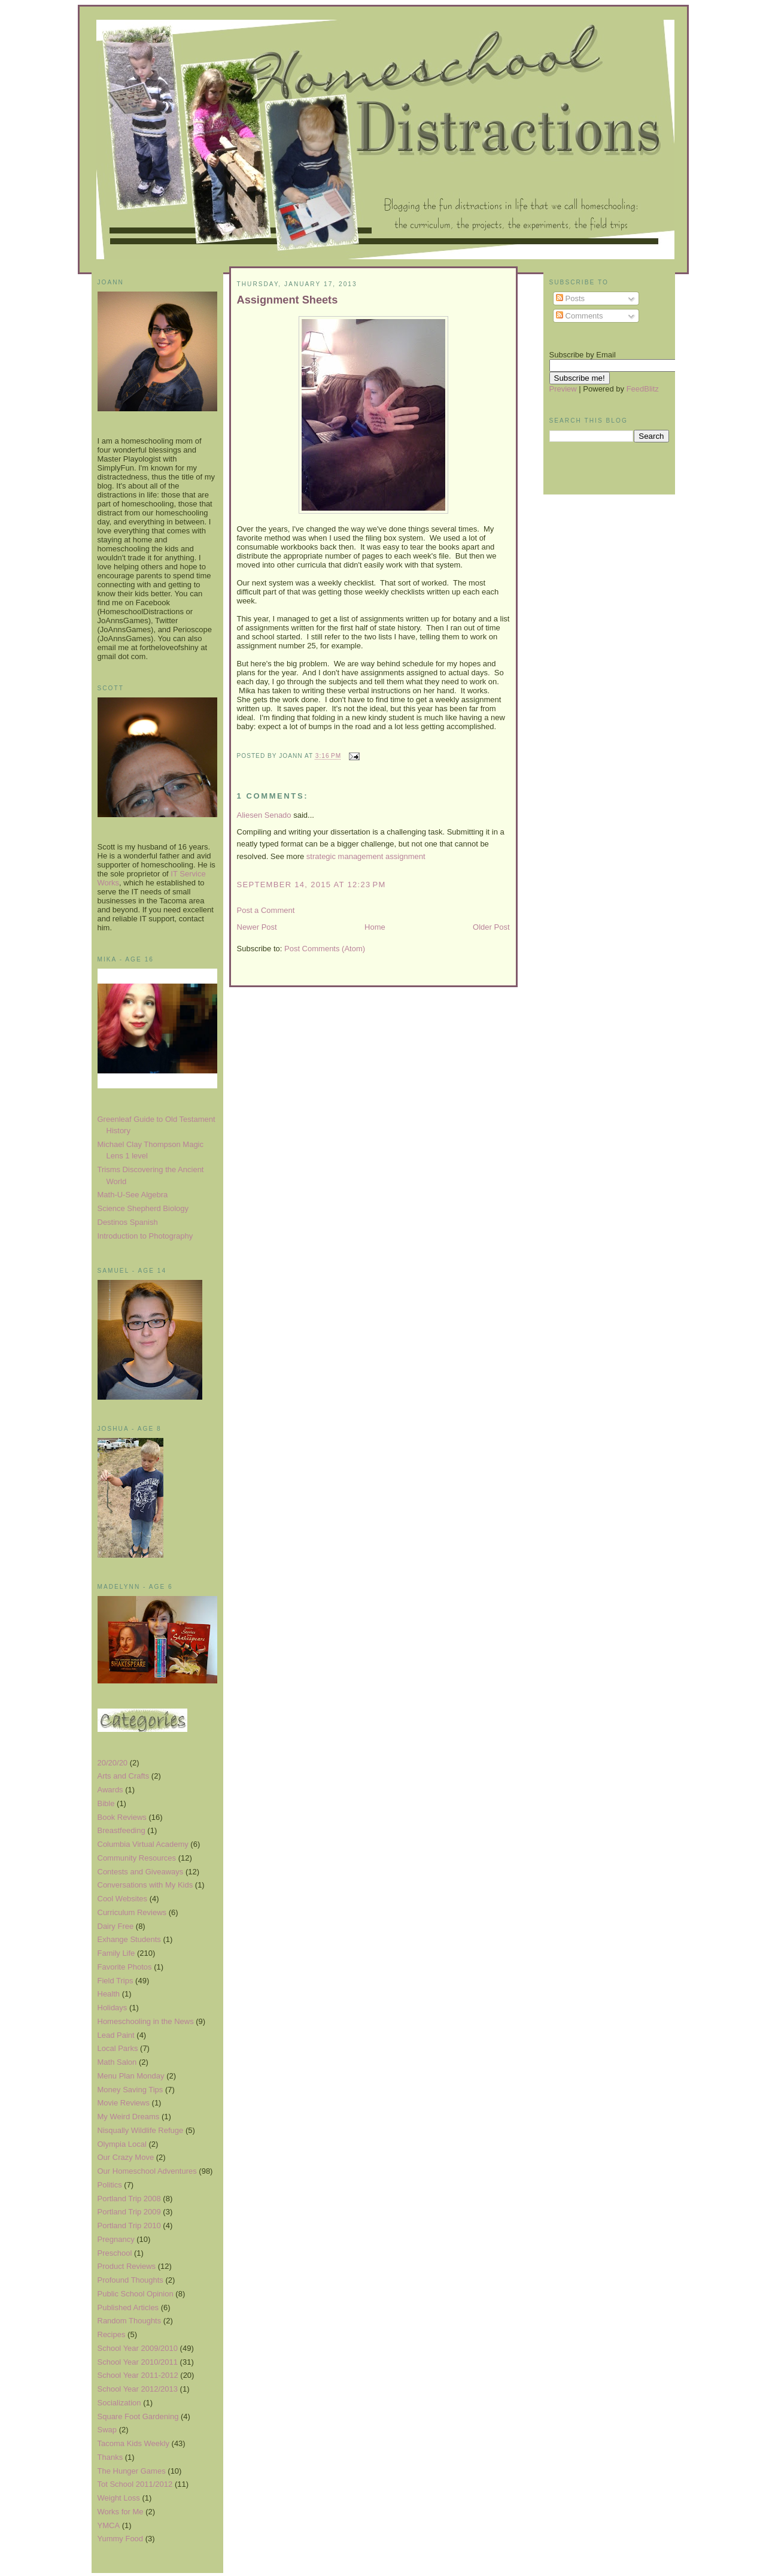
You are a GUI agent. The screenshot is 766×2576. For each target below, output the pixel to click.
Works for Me (121, 2511)
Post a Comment (266, 910)
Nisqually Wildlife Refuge (141, 2130)
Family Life (116, 1953)
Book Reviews (122, 1817)
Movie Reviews (124, 2102)
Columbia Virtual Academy (143, 1844)
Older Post (491, 927)
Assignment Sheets (287, 300)
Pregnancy (116, 2239)
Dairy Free (116, 1926)
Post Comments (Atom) (324, 948)
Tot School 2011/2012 (135, 2484)
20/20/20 (113, 1762)
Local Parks (118, 2048)
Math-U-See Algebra (133, 1194)
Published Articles (128, 2307)
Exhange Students (129, 1939)
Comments (579, 315)
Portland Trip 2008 (129, 2198)
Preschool (115, 2253)
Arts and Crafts (124, 1775)
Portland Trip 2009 (129, 2211)
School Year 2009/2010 (138, 2348)
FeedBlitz (643, 388)
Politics (110, 2184)
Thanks (110, 2457)
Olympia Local (122, 2144)
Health (109, 1993)
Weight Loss (119, 2497)
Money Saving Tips (130, 2089)
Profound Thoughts (130, 2279)
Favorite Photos (125, 1966)
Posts (570, 298)
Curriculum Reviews (132, 1912)
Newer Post (257, 927)
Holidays (112, 2007)
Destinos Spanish (128, 1222)
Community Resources (137, 1857)
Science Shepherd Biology (143, 1208)
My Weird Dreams (129, 2116)
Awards (110, 1789)
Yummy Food (121, 2538)
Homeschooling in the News (146, 2021)
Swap (107, 2429)
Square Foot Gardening (138, 2416)
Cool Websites (123, 1898)
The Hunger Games (132, 2470)
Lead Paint (116, 2035)
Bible (106, 1803)
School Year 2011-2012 (138, 2375)
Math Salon (117, 2062)
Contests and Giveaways (141, 1871)
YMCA (109, 2525)
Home (374, 927)
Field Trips (115, 1980)
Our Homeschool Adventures (147, 2171)
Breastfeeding (121, 1830)
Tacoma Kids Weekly (133, 2443)
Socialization (119, 2402)
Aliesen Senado (264, 815)
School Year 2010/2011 (138, 2361)
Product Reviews (127, 2266)
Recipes (112, 2334)
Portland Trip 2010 (129, 2225)
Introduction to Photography (145, 1235)
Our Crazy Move (126, 2157)
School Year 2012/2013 (138, 2388)
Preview (563, 388)
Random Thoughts (130, 2320)
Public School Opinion (136, 2293)
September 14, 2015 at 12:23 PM (311, 884)
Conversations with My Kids (145, 1884)
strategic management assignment (365, 856)
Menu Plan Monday (131, 2075)
